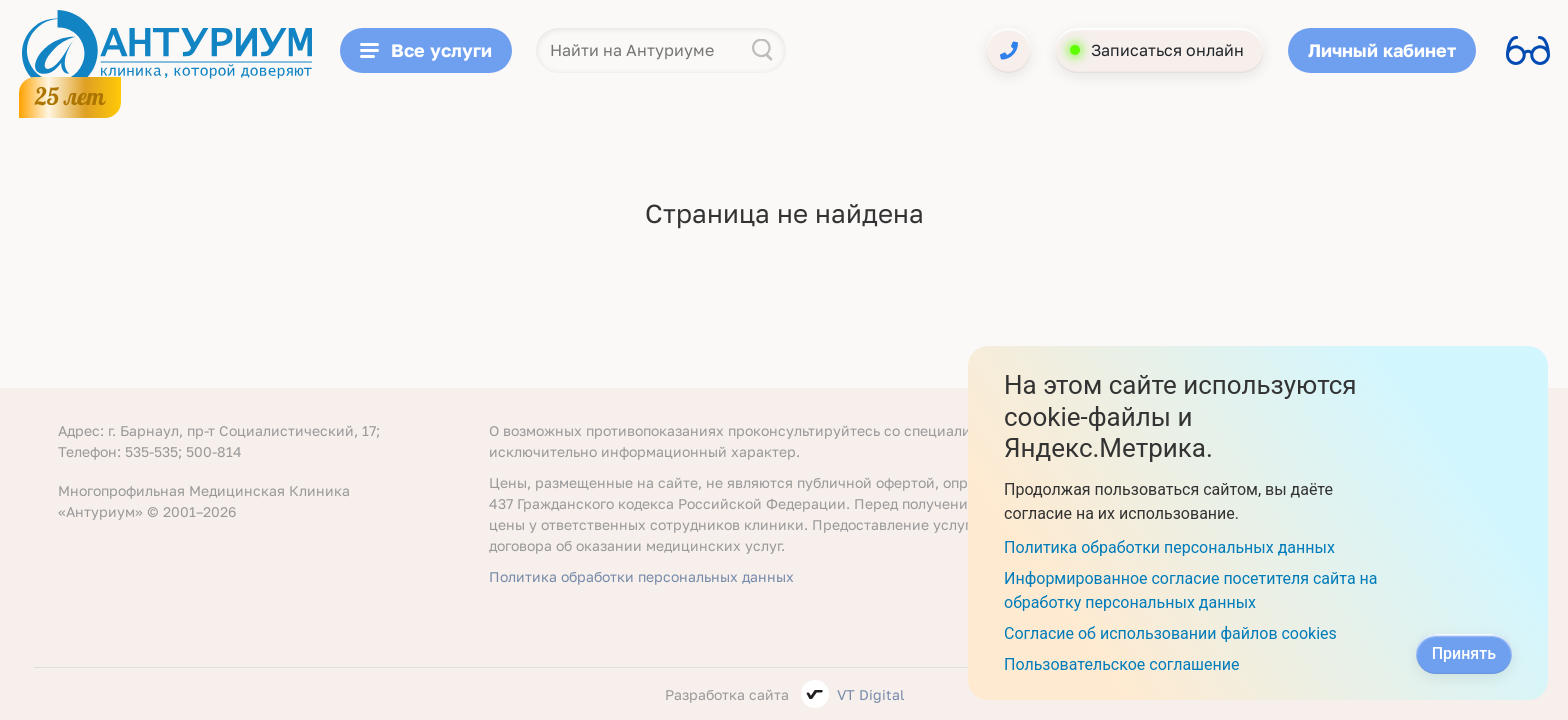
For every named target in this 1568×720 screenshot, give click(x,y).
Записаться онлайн (1167, 50)
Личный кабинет (1382, 50)
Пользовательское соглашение (1122, 664)
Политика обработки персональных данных (641, 576)
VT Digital (870, 694)
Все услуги (426, 50)
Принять (1464, 653)
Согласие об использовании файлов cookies (1170, 633)
